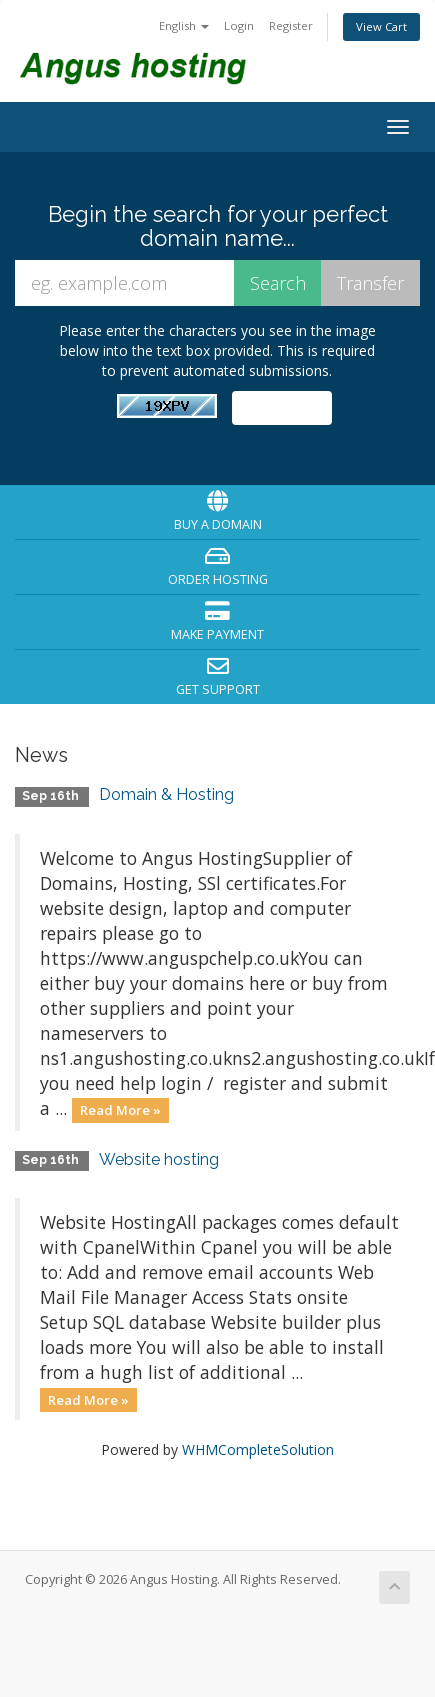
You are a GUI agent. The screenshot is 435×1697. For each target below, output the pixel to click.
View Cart (381, 26)
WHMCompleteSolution (258, 1449)
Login (239, 25)
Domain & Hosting (166, 794)
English (184, 25)
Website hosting (159, 1159)
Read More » (120, 1110)
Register (291, 25)
